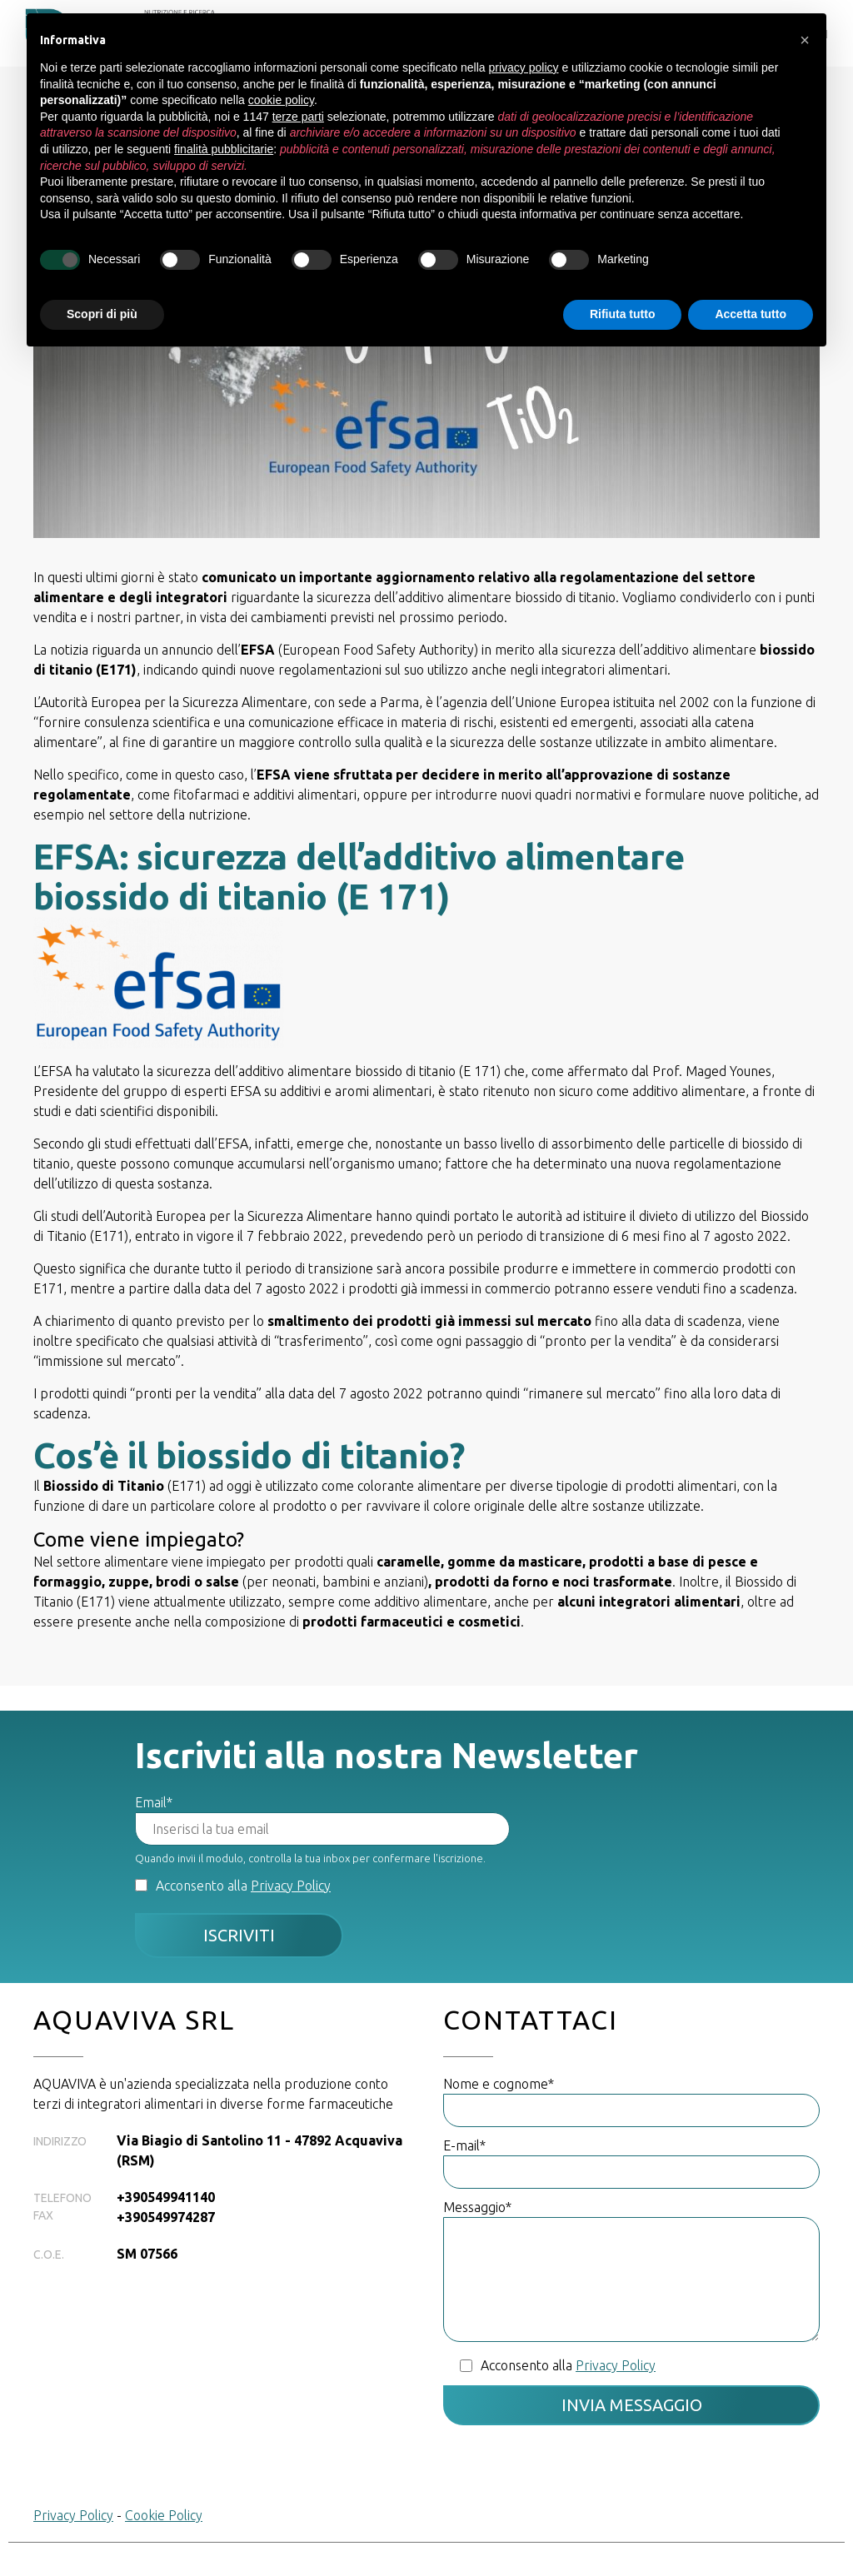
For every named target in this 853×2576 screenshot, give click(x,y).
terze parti (298, 116)
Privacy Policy (291, 1885)
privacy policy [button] (524, 67)
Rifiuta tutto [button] (623, 314)
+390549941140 (166, 2197)
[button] (804, 40)
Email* (153, 1802)
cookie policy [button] (281, 100)
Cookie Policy (163, 2515)
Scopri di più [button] (102, 314)
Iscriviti (239, 1935)
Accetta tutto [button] (750, 314)
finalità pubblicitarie (223, 149)
